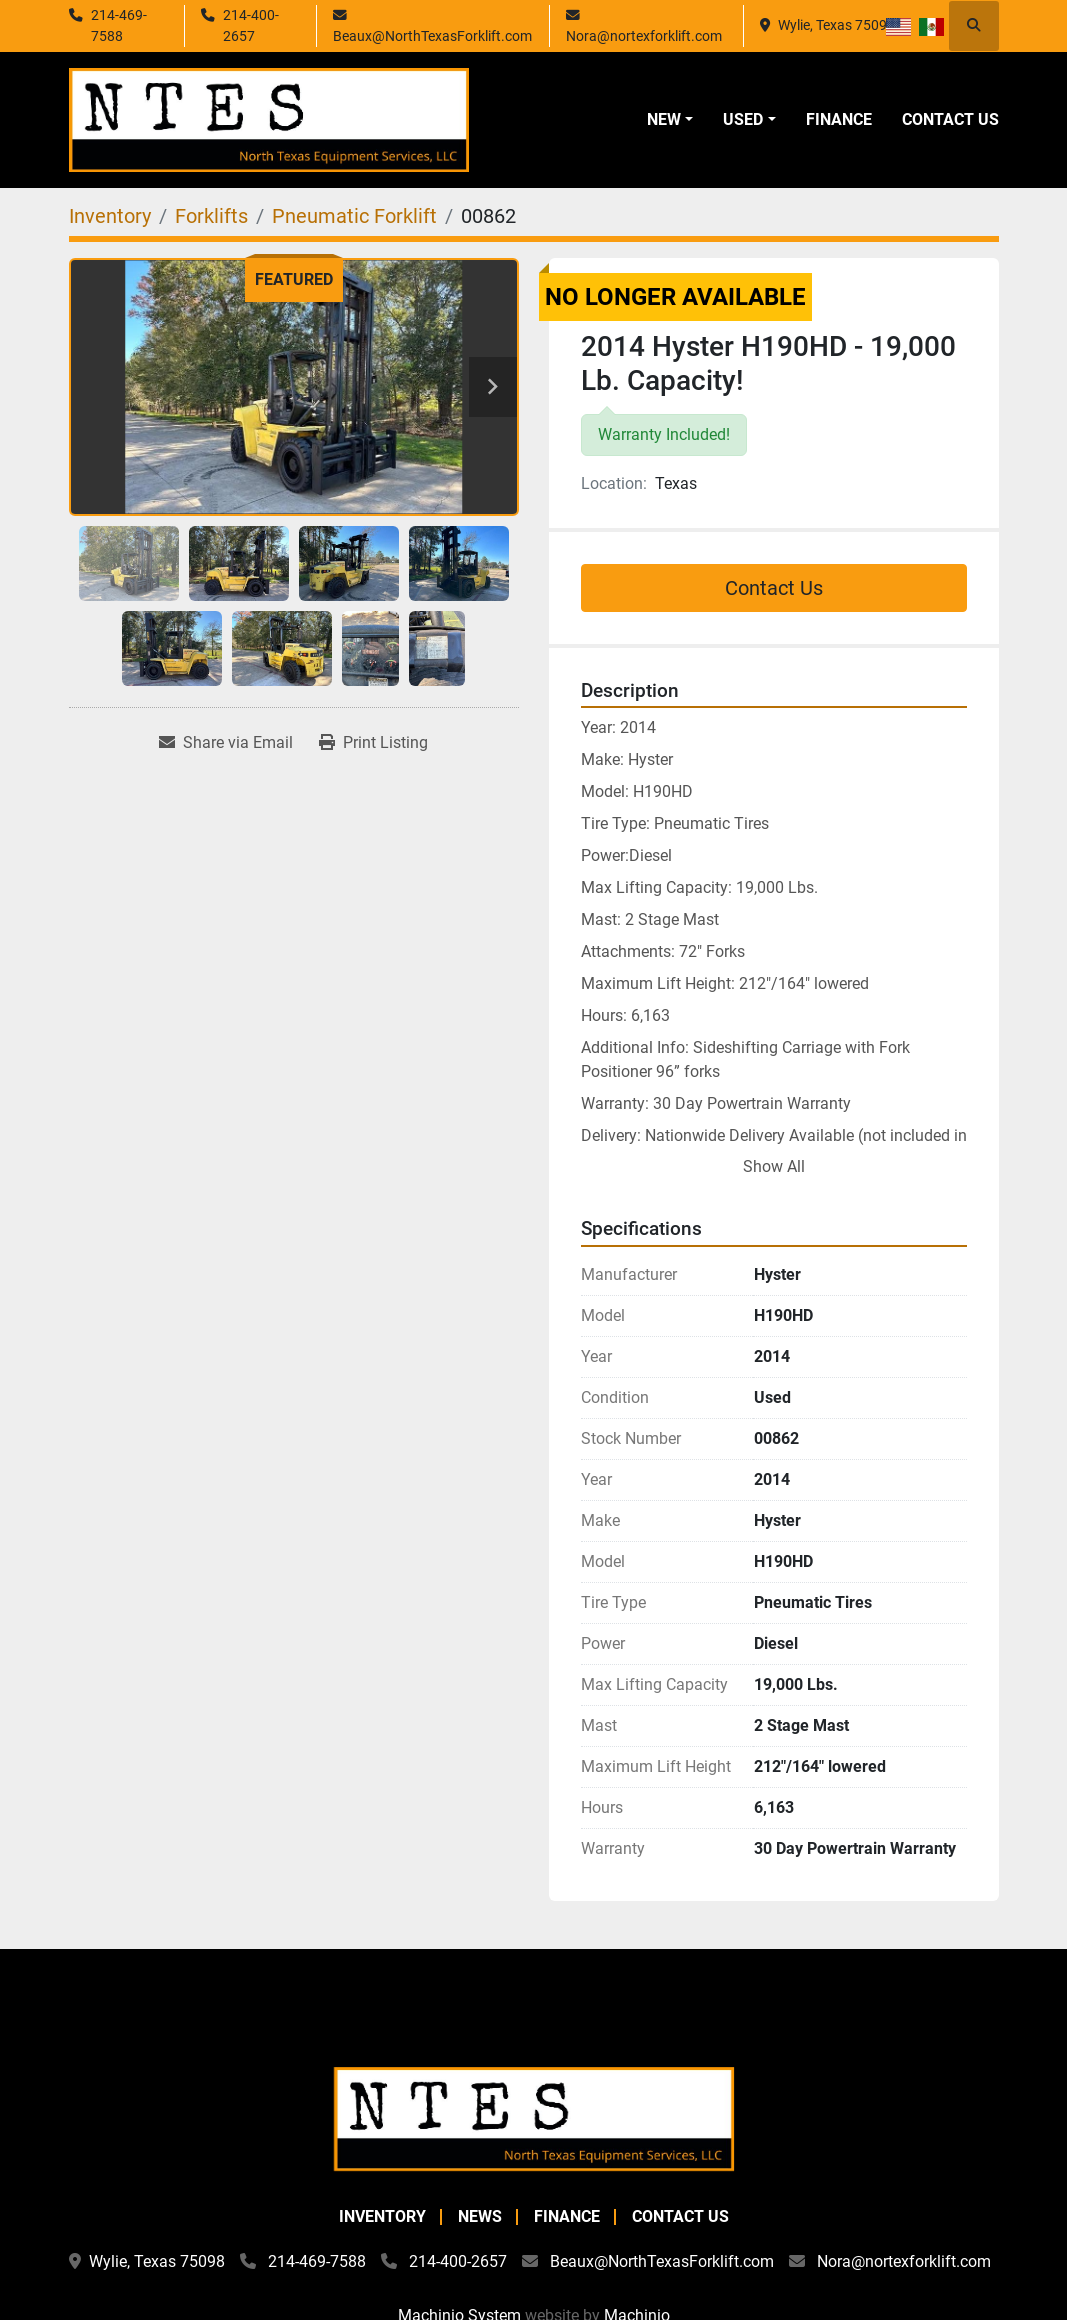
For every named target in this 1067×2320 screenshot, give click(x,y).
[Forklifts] (211, 216)
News (480, 2216)
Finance (839, 119)
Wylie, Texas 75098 (836, 25)
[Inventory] (110, 216)
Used (743, 119)
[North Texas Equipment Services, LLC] (534, 2117)
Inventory (382, 2216)
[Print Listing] (373, 743)
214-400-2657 (251, 25)
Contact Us (950, 119)
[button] (670, 120)
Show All (774, 1166)
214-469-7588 (119, 25)
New (664, 119)
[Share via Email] (226, 743)
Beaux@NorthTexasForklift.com (432, 36)
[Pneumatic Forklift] (354, 216)
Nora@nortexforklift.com (644, 36)
